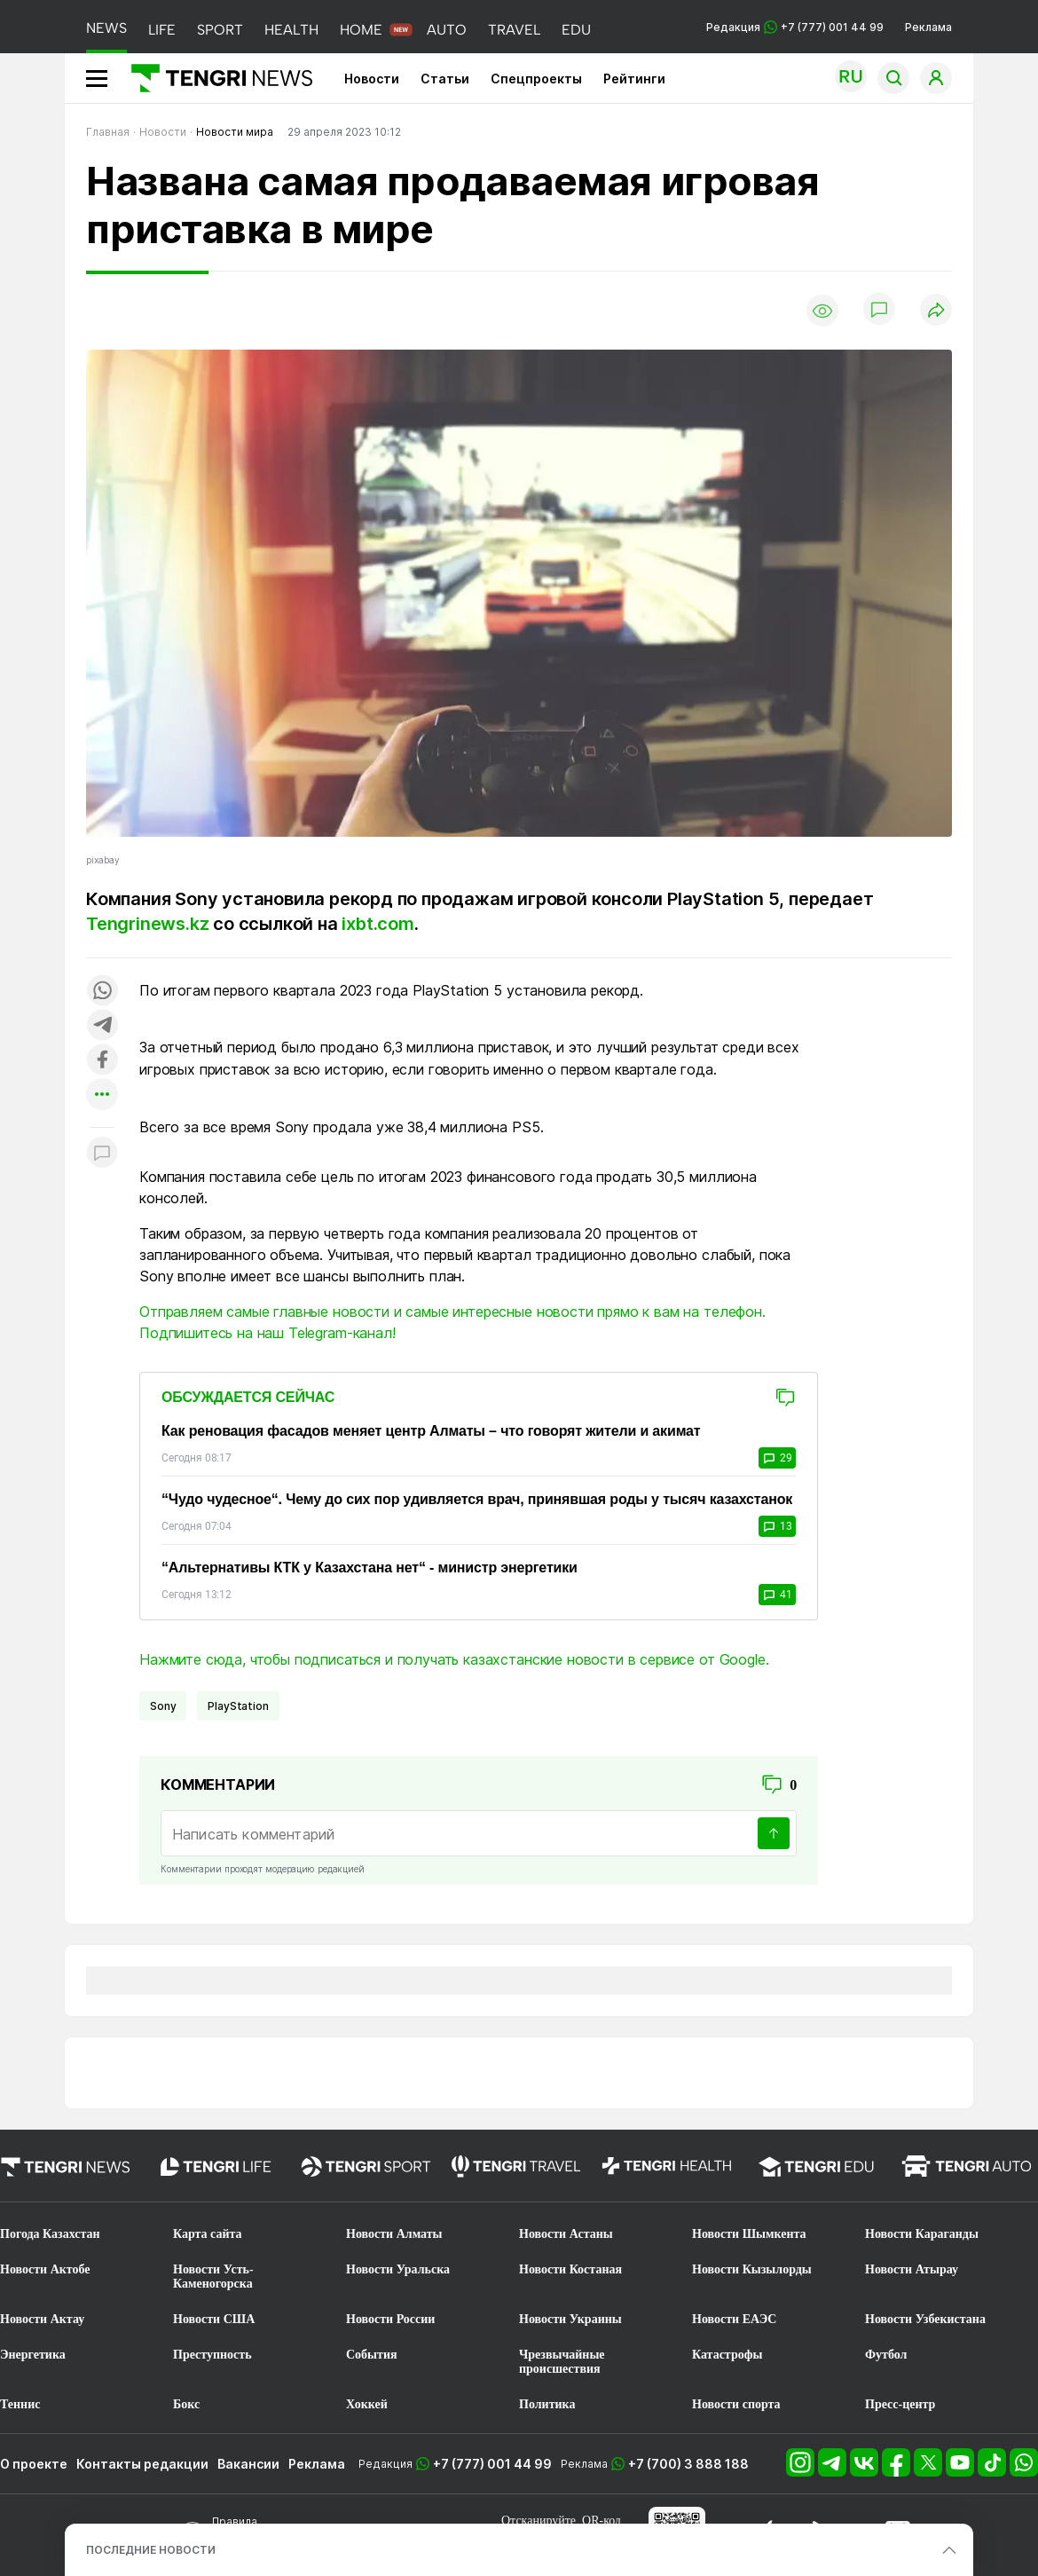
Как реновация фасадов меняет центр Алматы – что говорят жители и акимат (431, 1430)
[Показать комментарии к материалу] (102, 1154)
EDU (576, 29)
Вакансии (248, 2463)
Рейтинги (634, 78)
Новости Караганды (922, 2234)
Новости (371, 78)
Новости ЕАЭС (734, 2319)
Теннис (20, 2404)
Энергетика (33, 2354)
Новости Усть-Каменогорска (213, 2276)
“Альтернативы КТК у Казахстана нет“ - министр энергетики (369, 1567)
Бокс (186, 2404)
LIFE (162, 29)
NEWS (106, 28)
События (371, 2354)
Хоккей (367, 2404)
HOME (361, 29)
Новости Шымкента (749, 2234)
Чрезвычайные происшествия (562, 2361)
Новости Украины (570, 2319)
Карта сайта (207, 2234)
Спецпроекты (536, 78)
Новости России (390, 2319)
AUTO (447, 29)
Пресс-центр (900, 2404)
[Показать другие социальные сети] (102, 1095)
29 (777, 1458)
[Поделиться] (936, 311)
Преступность (212, 2354)
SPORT (220, 29)
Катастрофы (727, 2354)
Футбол (886, 2354)
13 (777, 1526)
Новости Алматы (394, 2234)
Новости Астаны (566, 2234)
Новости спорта (736, 2404)
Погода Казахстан (50, 2234)
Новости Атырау (911, 2269)
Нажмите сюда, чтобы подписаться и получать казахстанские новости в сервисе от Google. (453, 1659)
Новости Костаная (570, 2269)
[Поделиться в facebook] (102, 1061)
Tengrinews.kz (147, 923)
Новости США (214, 2319)
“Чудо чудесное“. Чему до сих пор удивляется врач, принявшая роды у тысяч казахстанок (476, 1499)
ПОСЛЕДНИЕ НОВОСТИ (151, 2549)
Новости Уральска (398, 2269)
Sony (163, 1706)
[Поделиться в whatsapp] (102, 991)
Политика (547, 2404)
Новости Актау (42, 2319)
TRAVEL (514, 29)
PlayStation (238, 1706)
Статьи (445, 78)
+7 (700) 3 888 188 (688, 2463)
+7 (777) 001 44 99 (492, 2463)
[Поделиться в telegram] (102, 1026)
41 (777, 1594)
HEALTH (291, 29)
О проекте (33, 2463)
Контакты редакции (142, 2463)
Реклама (928, 27)
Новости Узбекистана (925, 2319)
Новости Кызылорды (752, 2269)
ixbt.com (377, 923)
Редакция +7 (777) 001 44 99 (795, 27)
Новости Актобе (45, 2269)
